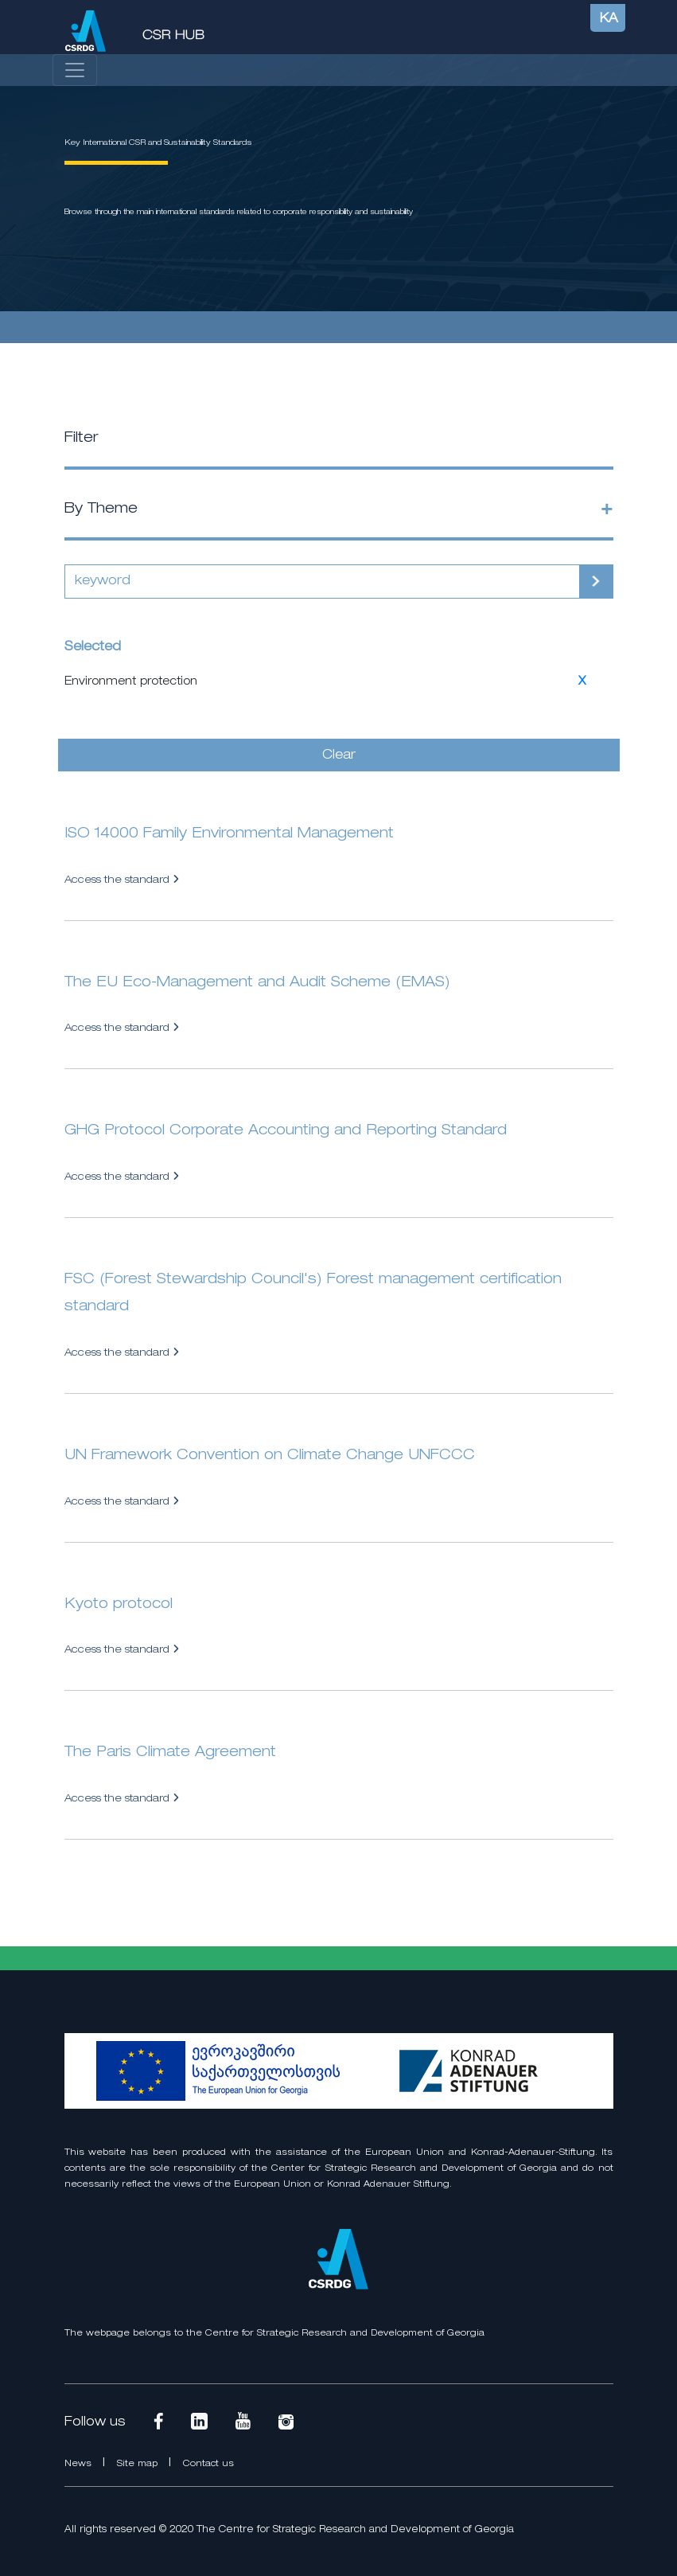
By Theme (101, 509)
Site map (139, 2464)
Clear (339, 755)
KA (609, 19)
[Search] (322, 581)
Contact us (208, 2464)
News (79, 2464)
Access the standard (121, 880)
